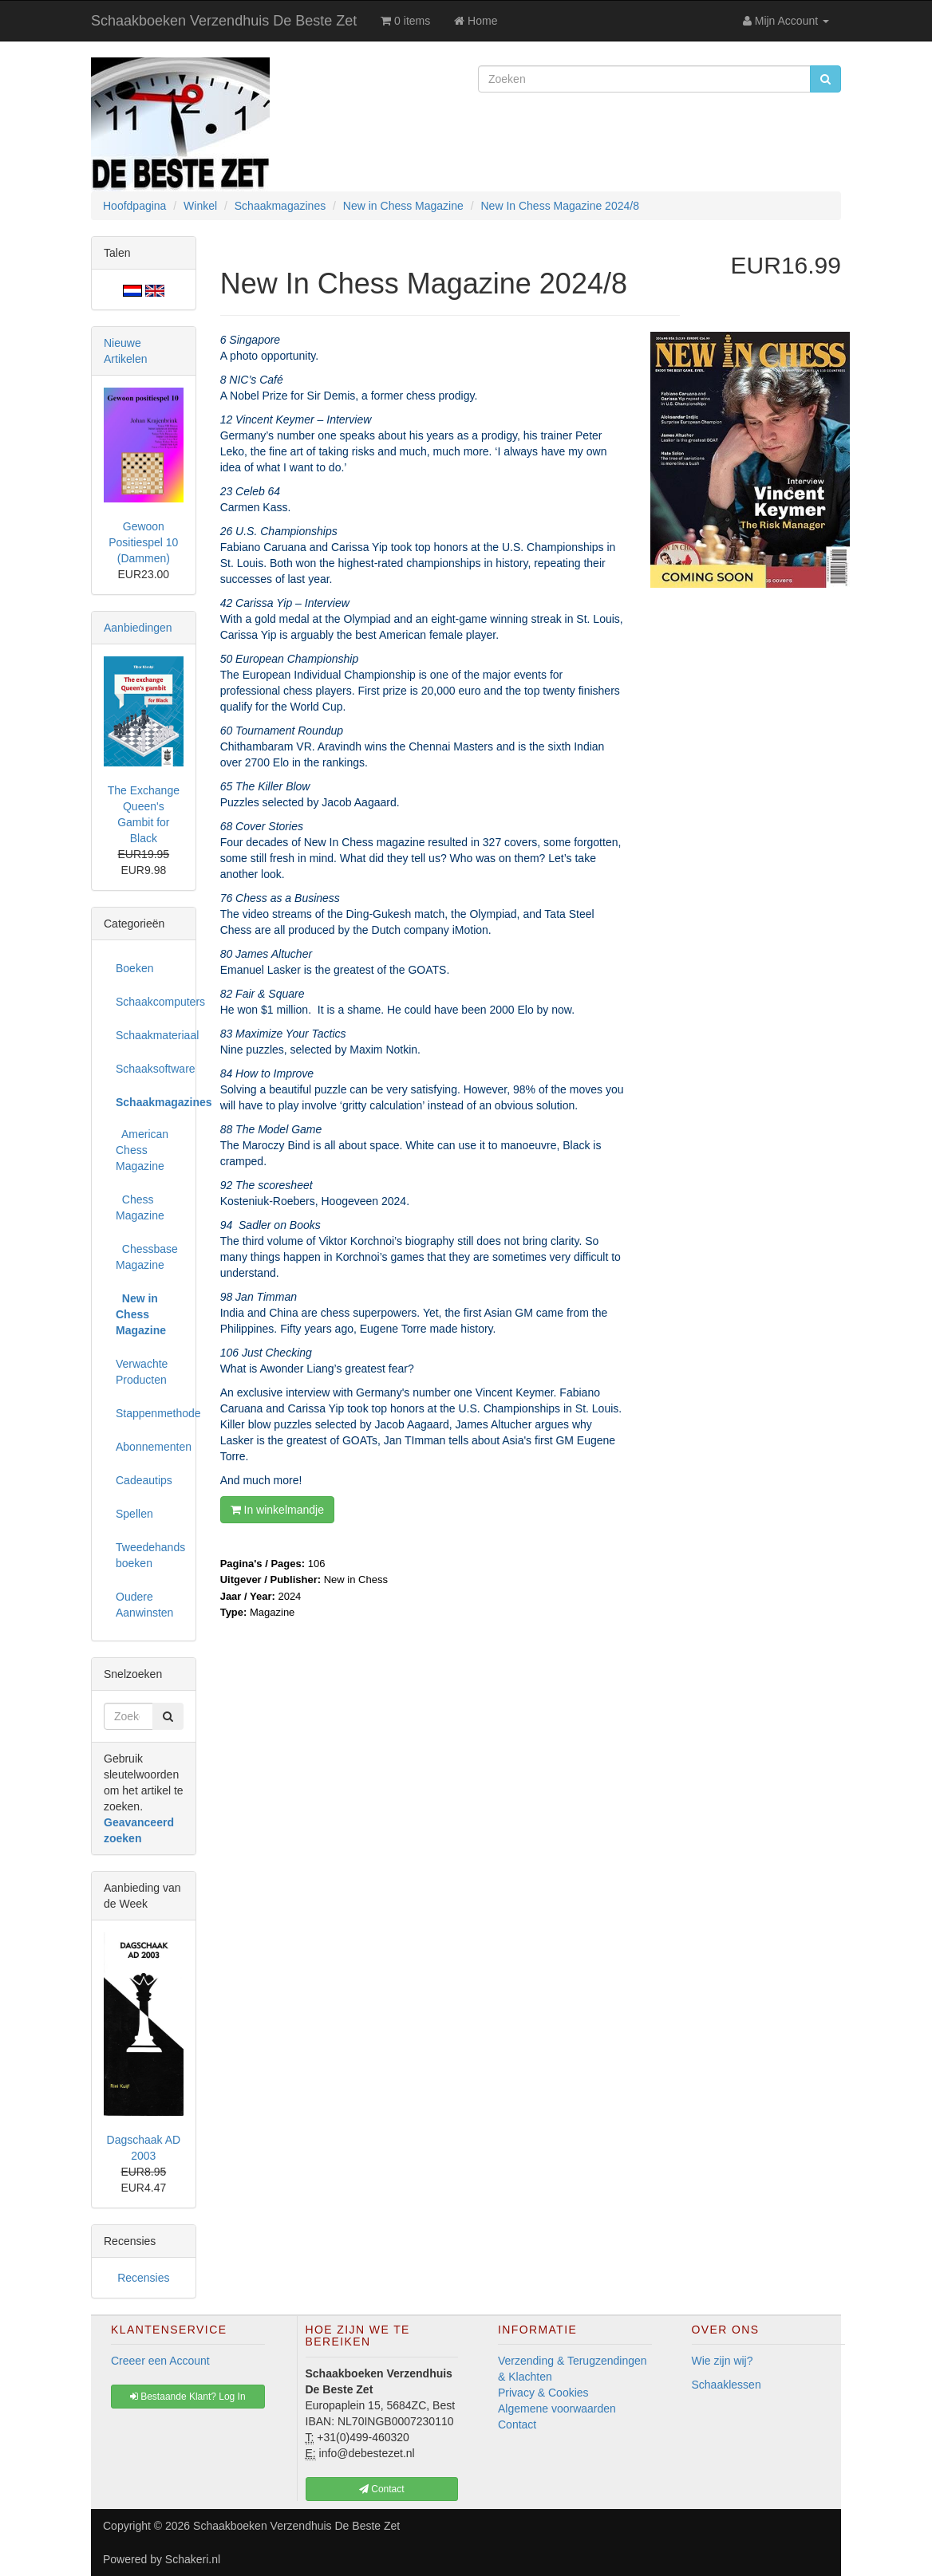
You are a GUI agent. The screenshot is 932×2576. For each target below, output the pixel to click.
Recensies (143, 2277)
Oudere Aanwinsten (144, 1604)
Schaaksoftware (150, 1068)
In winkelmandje (277, 1509)
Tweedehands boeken (150, 1555)
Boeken (134, 968)
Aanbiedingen (138, 627)
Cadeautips (144, 1480)
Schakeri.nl (192, 2559)
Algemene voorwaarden (557, 2408)
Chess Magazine (140, 1207)
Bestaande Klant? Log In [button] (188, 2396)
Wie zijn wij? (722, 2360)
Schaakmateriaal (150, 1035)
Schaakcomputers (150, 1001)
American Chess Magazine (142, 1150)
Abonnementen (150, 1446)
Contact (517, 2424)
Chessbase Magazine (147, 1257)
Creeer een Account (160, 2360)
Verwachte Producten (142, 1371)
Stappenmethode (150, 1413)
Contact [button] (382, 2489)
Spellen (134, 1513)
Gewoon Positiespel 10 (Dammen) (143, 542)
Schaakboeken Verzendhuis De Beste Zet (224, 21)
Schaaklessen (726, 2384)
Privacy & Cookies (543, 2392)
